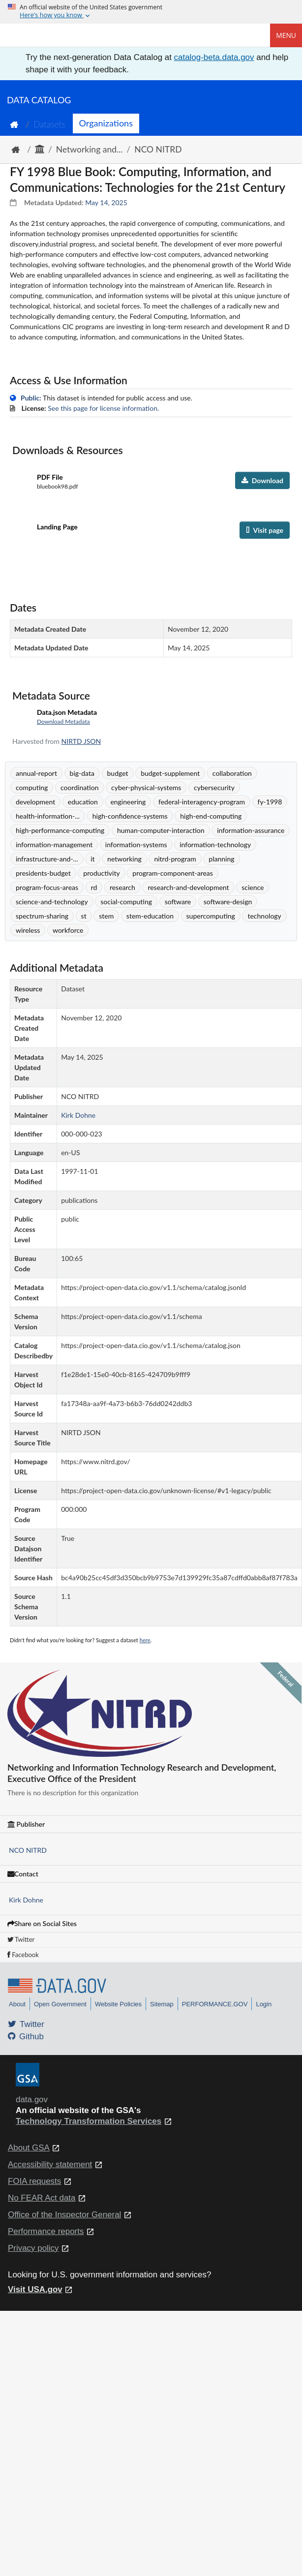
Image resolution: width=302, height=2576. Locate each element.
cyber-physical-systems (146, 787)
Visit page (264, 530)
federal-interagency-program (201, 801)
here (145, 1640)
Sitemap (162, 2004)
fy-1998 (270, 801)
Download (262, 480)
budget (117, 773)
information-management (54, 844)
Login (264, 2004)
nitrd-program (175, 859)
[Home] (57, 35)
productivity (101, 873)
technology (264, 916)
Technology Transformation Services (88, 2121)
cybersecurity (214, 787)
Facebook (23, 1955)
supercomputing (210, 916)
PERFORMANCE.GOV (215, 2004)
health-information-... (48, 816)
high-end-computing (211, 816)
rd (94, 887)
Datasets (49, 124)
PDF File (50, 477)
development (35, 801)
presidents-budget (43, 873)
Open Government (60, 2004)
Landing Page (57, 526)
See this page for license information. (103, 408)
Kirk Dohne (26, 1900)
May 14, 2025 (106, 202)
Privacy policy (33, 2248)
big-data (82, 773)
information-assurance (250, 830)
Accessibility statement (50, 2164)
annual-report (36, 773)
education (83, 801)
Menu (286, 35)
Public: (31, 398)
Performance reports (46, 2231)
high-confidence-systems (130, 816)
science (253, 887)
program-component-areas (172, 873)
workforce (68, 930)
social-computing (126, 901)
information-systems (136, 844)
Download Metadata (63, 721)
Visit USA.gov (35, 2289)
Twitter (20, 1939)
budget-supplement (170, 773)
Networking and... (89, 149)
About (17, 2004)
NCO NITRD (157, 149)
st (84, 916)
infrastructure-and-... (47, 859)
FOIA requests (34, 2181)
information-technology (215, 844)
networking (124, 859)
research (122, 887)
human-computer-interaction (161, 830)
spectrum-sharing (42, 916)
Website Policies (118, 2004)
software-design (228, 901)
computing (32, 787)
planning (221, 859)
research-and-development (188, 887)
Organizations (106, 123)
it (92, 859)
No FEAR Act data (41, 2198)
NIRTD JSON (81, 741)
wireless (28, 930)
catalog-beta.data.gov (214, 57)
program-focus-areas (47, 887)
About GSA (29, 2147)
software (178, 901)
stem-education (150, 916)
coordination (79, 787)
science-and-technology (52, 901)
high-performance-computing (60, 830)
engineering (128, 801)
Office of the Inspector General (64, 2214)
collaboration (232, 773)
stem (106, 916)
